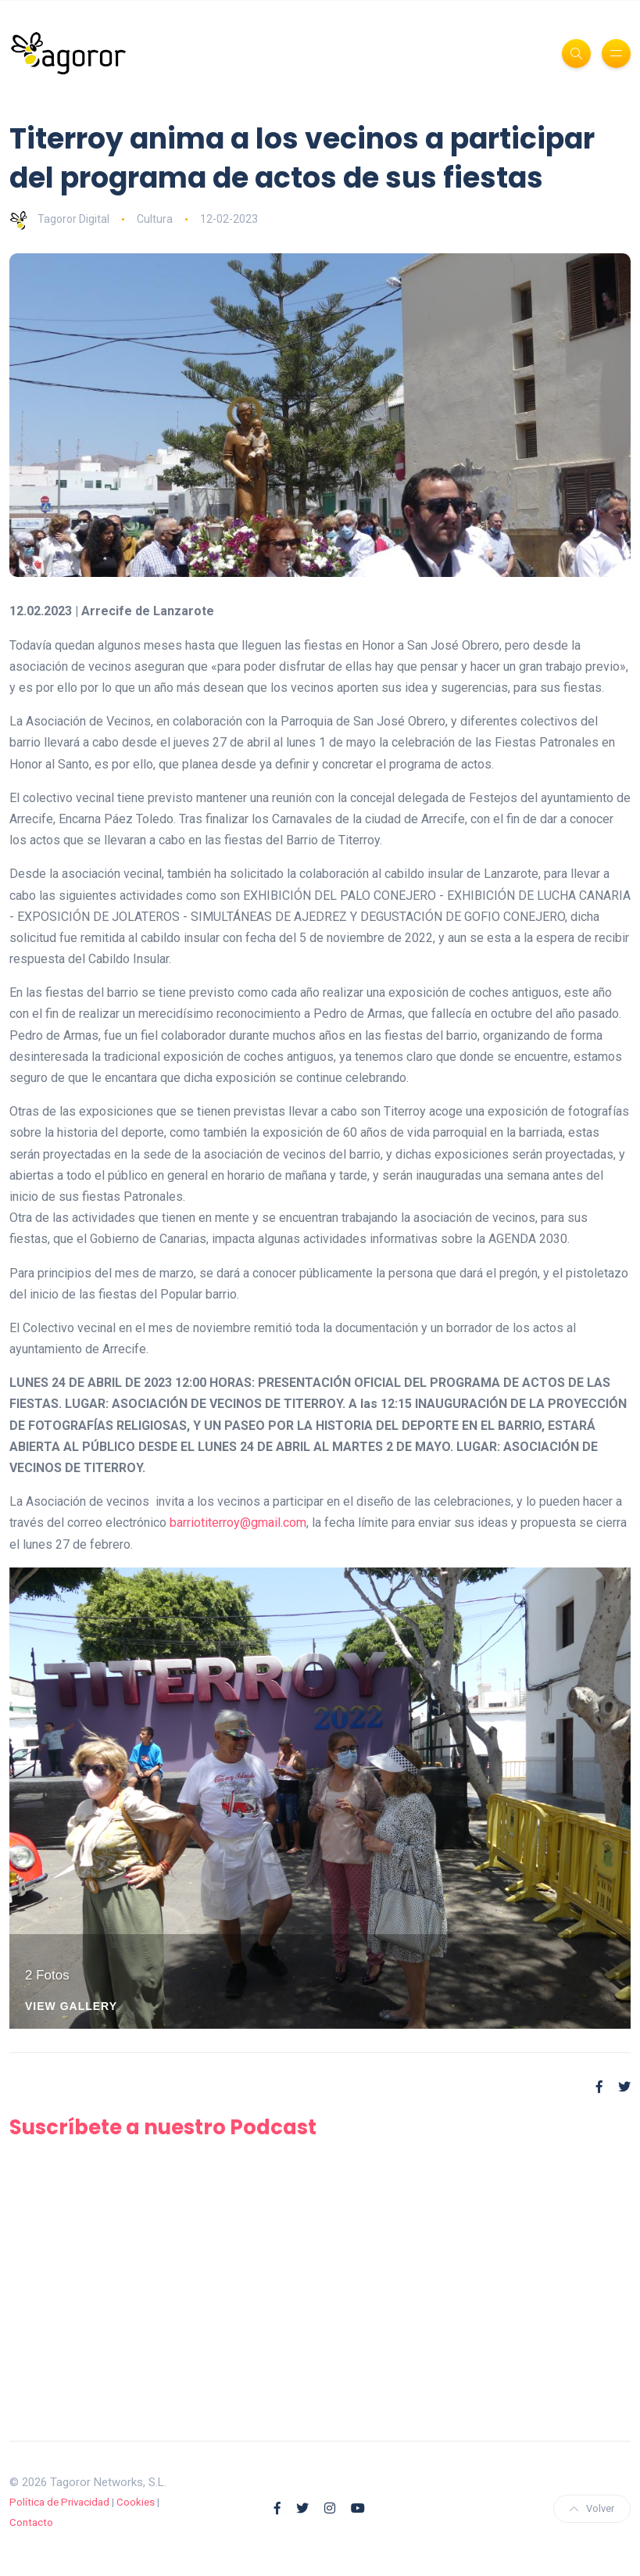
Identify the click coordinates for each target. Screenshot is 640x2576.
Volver (592, 2508)
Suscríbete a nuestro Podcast (162, 2127)
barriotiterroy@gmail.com (238, 1522)
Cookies (135, 2502)
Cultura (155, 219)
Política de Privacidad (59, 2502)
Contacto (31, 2522)
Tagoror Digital (59, 219)
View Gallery (71, 2006)
